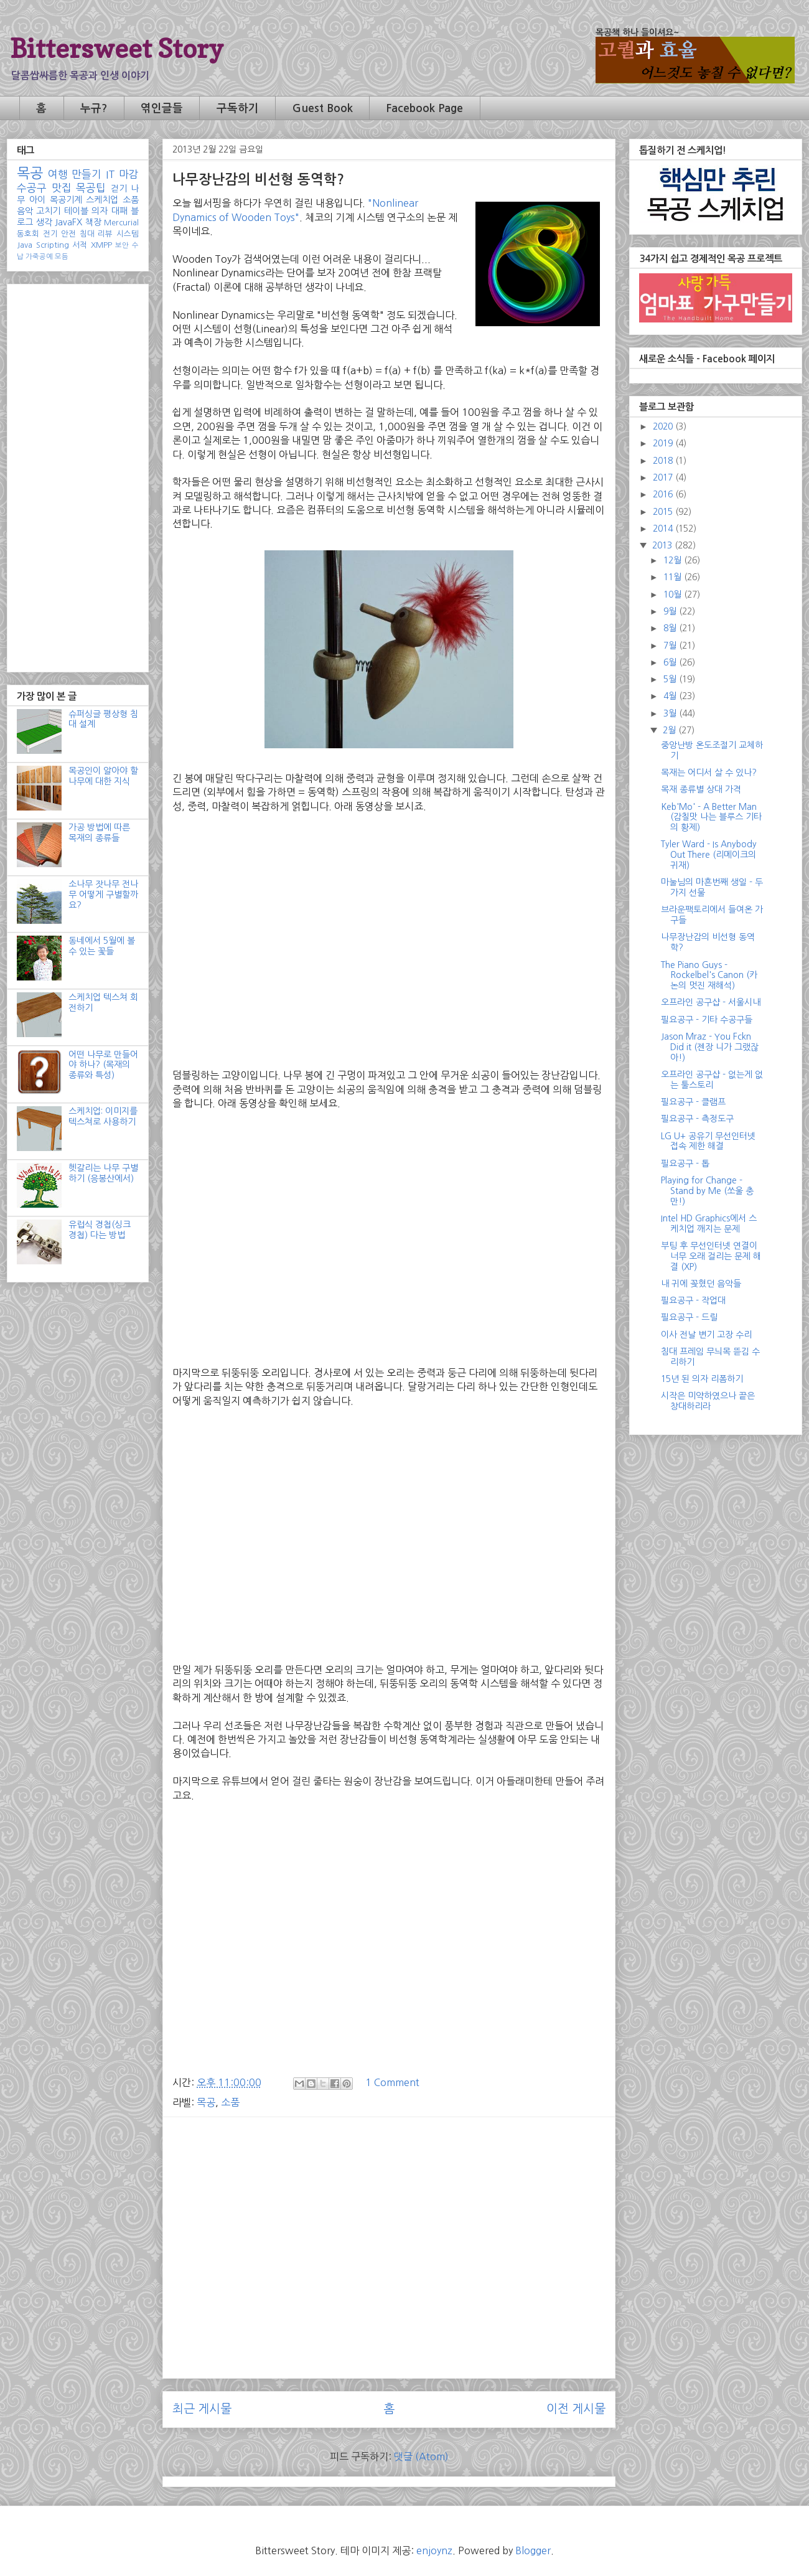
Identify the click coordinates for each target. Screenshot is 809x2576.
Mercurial (121, 223)
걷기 (119, 188)
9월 (671, 611)
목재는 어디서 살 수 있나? (709, 772)
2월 (670, 730)
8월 (671, 628)
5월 (671, 679)
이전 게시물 (576, 2409)
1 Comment (392, 2082)
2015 (664, 511)
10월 (673, 594)
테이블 (76, 211)
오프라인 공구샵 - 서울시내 (710, 1002)
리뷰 (105, 234)
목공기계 (66, 199)
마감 (129, 174)
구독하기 (238, 108)
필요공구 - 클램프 (693, 1102)
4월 (671, 696)
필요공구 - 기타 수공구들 (706, 1019)
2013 (663, 545)
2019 (664, 443)
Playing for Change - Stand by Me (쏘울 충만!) (707, 1191)
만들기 (86, 174)
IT (110, 174)
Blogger (533, 2550)
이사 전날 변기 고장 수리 (706, 1334)
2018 (664, 460)
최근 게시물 (201, 2409)
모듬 (61, 256)
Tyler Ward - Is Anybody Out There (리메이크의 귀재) (709, 855)
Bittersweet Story (116, 48)
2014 (664, 528)
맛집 (62, 188)
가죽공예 (39, 256)
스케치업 (102, 199)
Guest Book (322, 108)
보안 (122, 245)
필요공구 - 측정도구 (697, 1118)
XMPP (101, 245)
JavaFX (68, 222)
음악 (25, 211)
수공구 (32, 188)
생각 (44, 222)
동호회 (28, 234)
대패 (119, 211)
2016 (664, 494)
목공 (206, 2102)
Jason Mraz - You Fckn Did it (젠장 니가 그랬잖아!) (710, 1047)
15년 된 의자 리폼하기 (702, 1379)
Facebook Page (424, 108)
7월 (671, 645)
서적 (79, 245)
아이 (37, 199)
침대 (87, 234)
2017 (664, 477)
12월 (673, 560)
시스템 (127, 234)
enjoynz (434, 2550)
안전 (68, 234)
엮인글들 (162, 108)
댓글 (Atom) (421, 2456)
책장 (93, 222)
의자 (99, 211)
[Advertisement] (389, 2214)
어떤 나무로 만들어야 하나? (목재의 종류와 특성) (103, 1065)
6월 (671, 662)
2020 (664, 426)
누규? (93, 108)
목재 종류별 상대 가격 (701, 789)
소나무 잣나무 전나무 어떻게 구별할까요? (103, 895)
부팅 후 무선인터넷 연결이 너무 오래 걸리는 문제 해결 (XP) (711, 1256)
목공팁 (91, 188)
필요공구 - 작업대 (693, 1300)
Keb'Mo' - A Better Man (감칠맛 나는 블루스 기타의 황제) (711, 817)
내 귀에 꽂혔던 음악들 (701, 1283)
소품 (230, 2102)
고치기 (48, 211)
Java (24, 245)
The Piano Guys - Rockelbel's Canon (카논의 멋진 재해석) (709, 975)
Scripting (52, 245)
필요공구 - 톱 (685, 1163)
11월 (673, 577)
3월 (671, 713)
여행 (58, 174)
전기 (50, 234)
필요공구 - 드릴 (689, 1317)
